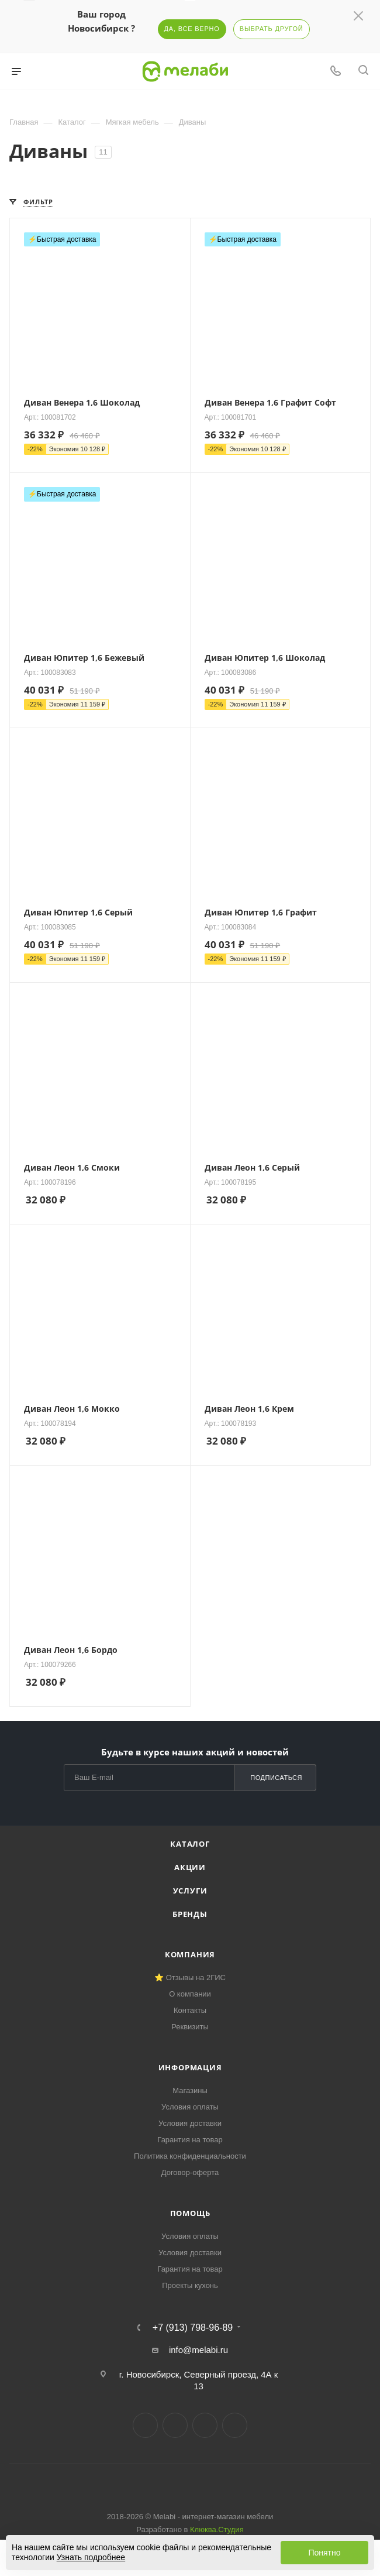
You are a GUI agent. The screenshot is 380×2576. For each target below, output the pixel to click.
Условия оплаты (190, 2106)
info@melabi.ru (198, 2350)
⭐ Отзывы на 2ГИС (190, 1977)
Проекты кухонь (190, 2285)
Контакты (190, 2010)
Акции (190, 1867)
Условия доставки (190, 2123)
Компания (190, 1954)
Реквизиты (190, 2026)
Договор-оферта (190, 2172)
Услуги (190, 1890)
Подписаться (276, 1777)
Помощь (190, 2213)
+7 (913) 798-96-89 (193, 2328)
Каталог (190, 1843)
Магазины (190, 2090)
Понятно (324, 2552)
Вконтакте (145, 2425)
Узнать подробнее (91, 2557)
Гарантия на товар (189, 2139)
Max (234, 2425)
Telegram (175, 2425)
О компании (190, 1994)
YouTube (204, 2425)
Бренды (190, 1914)
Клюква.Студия (217, 2529)
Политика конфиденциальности (190, 2156)
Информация (190, 2067)
